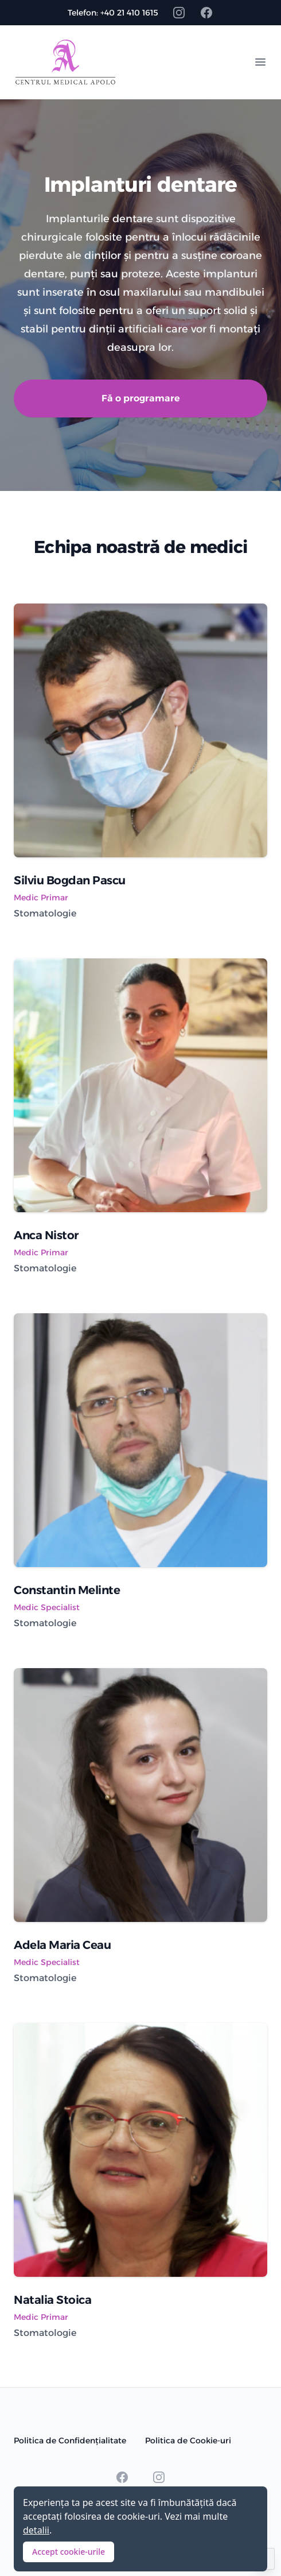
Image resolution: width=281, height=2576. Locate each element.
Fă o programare (141, 398)
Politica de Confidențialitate (70, 2440)
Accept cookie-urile (68, 2551)
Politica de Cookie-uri (188, 2440)
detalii (36, 2530)
